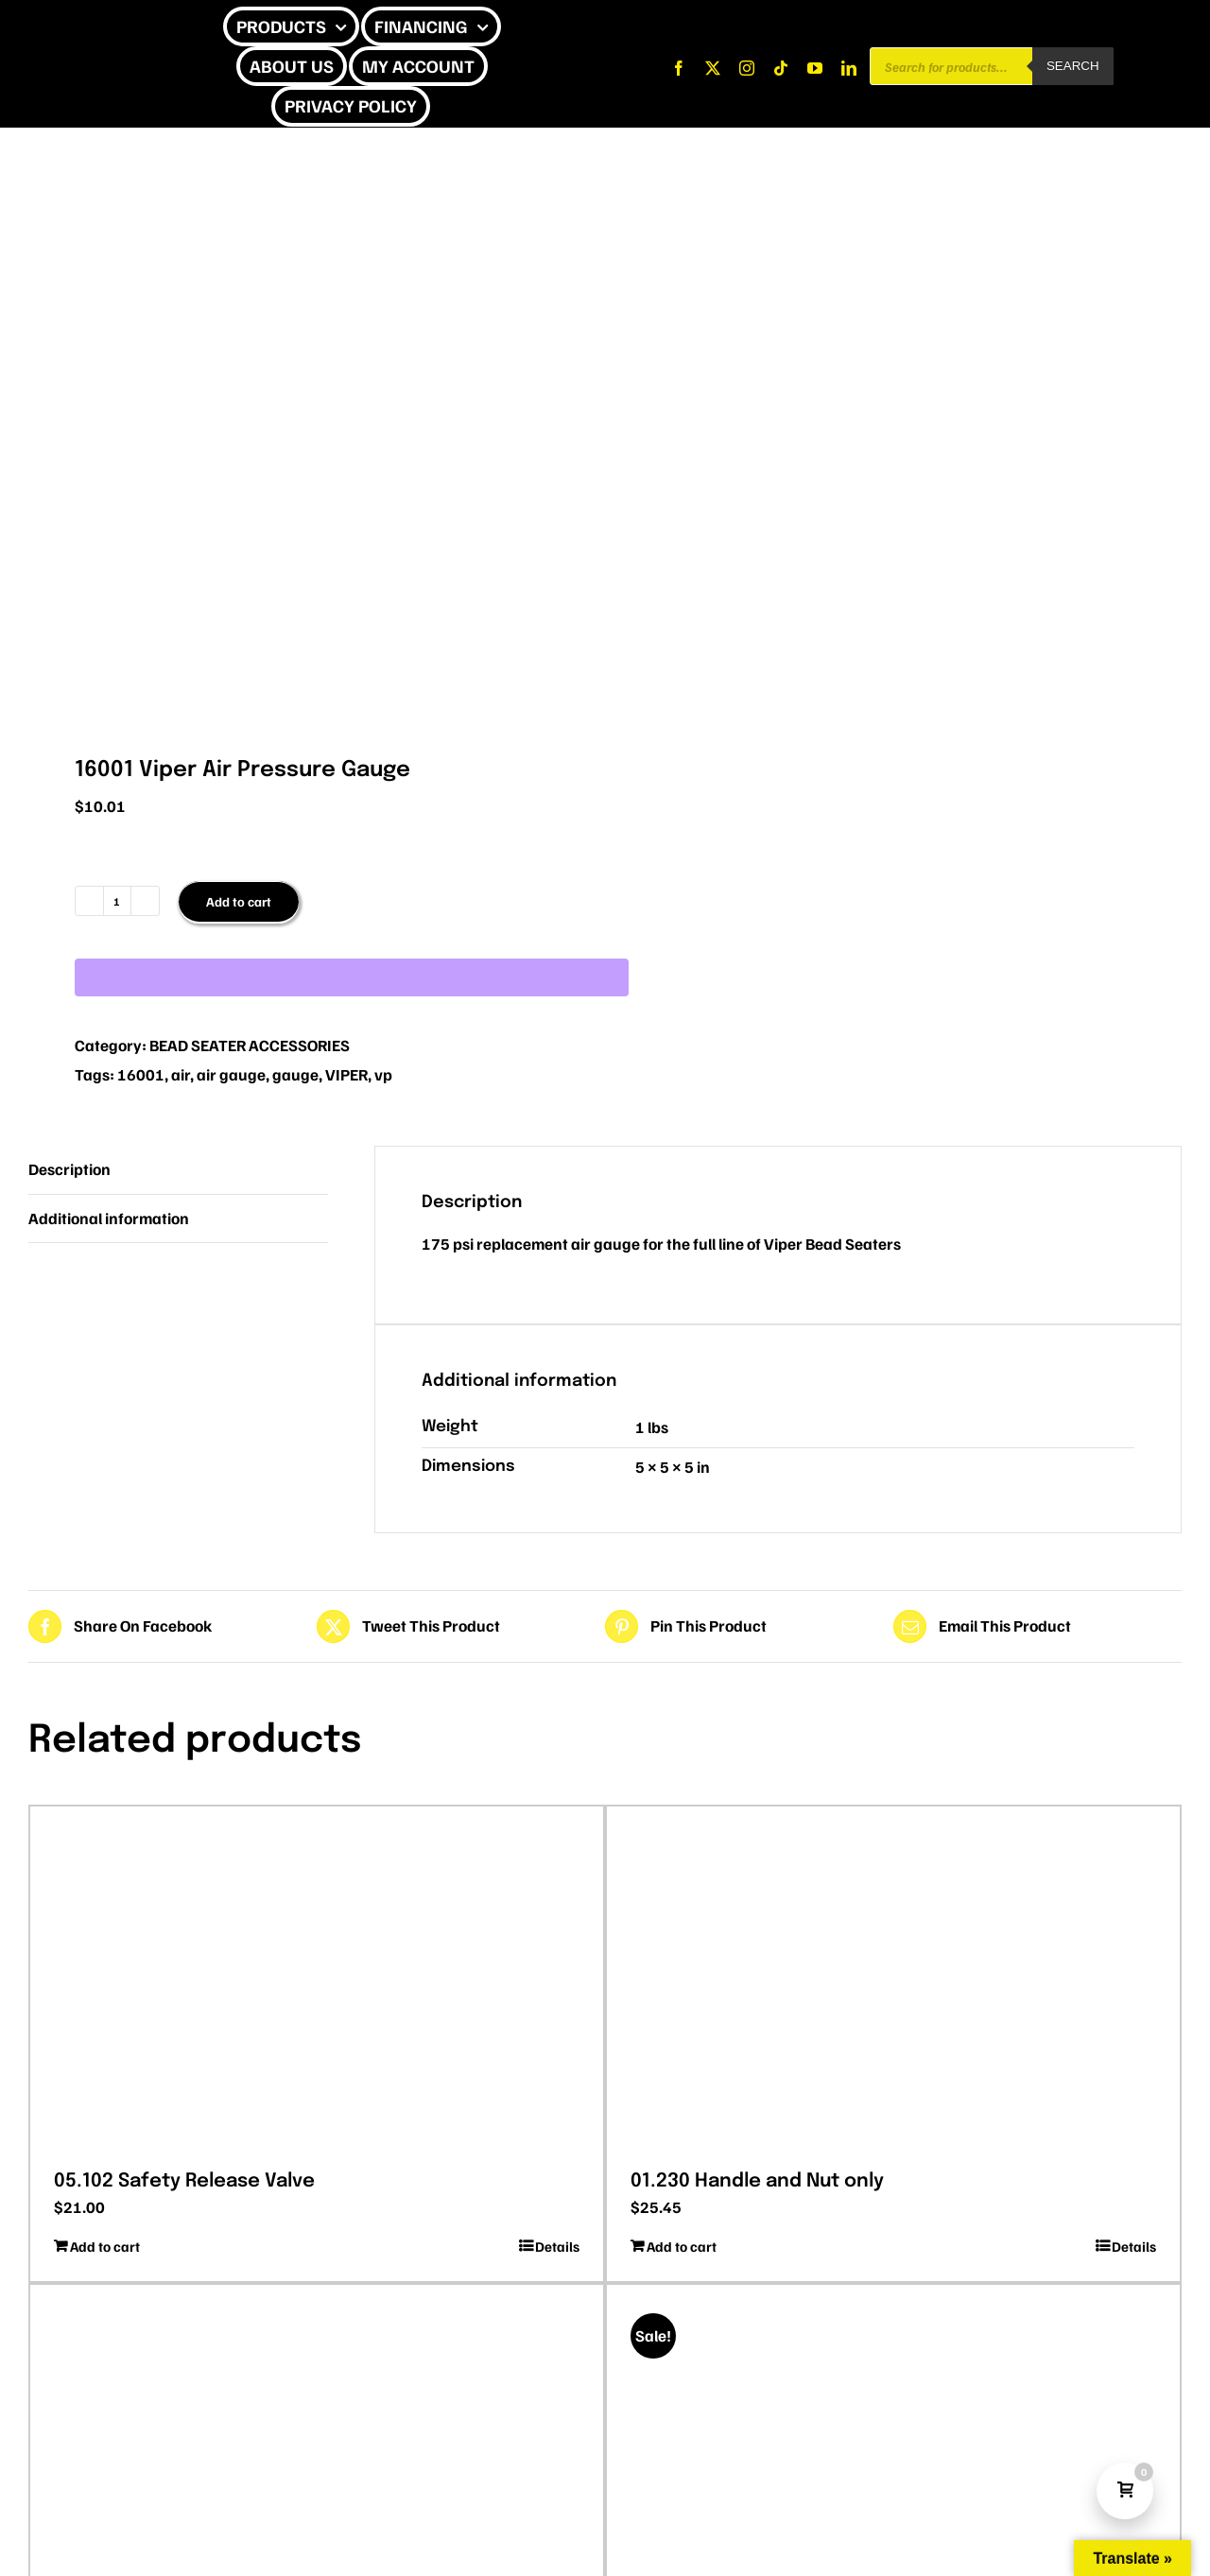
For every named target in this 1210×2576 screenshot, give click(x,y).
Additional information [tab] (108, 1218)
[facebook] (678, 68)
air (180, 1074)
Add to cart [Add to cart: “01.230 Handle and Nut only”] (682, 2246)
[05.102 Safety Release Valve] (317, 1981)
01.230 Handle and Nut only (757, 2181)
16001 (140, 1074)
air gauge (231, 1074)
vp (383, 1074)
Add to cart (238, 901)
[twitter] (712, 68)
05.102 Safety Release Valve (184, 2181)
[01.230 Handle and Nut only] (893, 1981)
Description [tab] (69, 1169)
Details (557, 2246)
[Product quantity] (117, 901)
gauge (295, 1074)
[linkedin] (848, 68)
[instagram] (746, 68)
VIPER (346, 1074)
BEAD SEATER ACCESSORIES (249, 1045)
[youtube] (814, 68)
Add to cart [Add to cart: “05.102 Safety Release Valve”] (105, 2246)
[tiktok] (780, 68)
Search (1072, 66)
